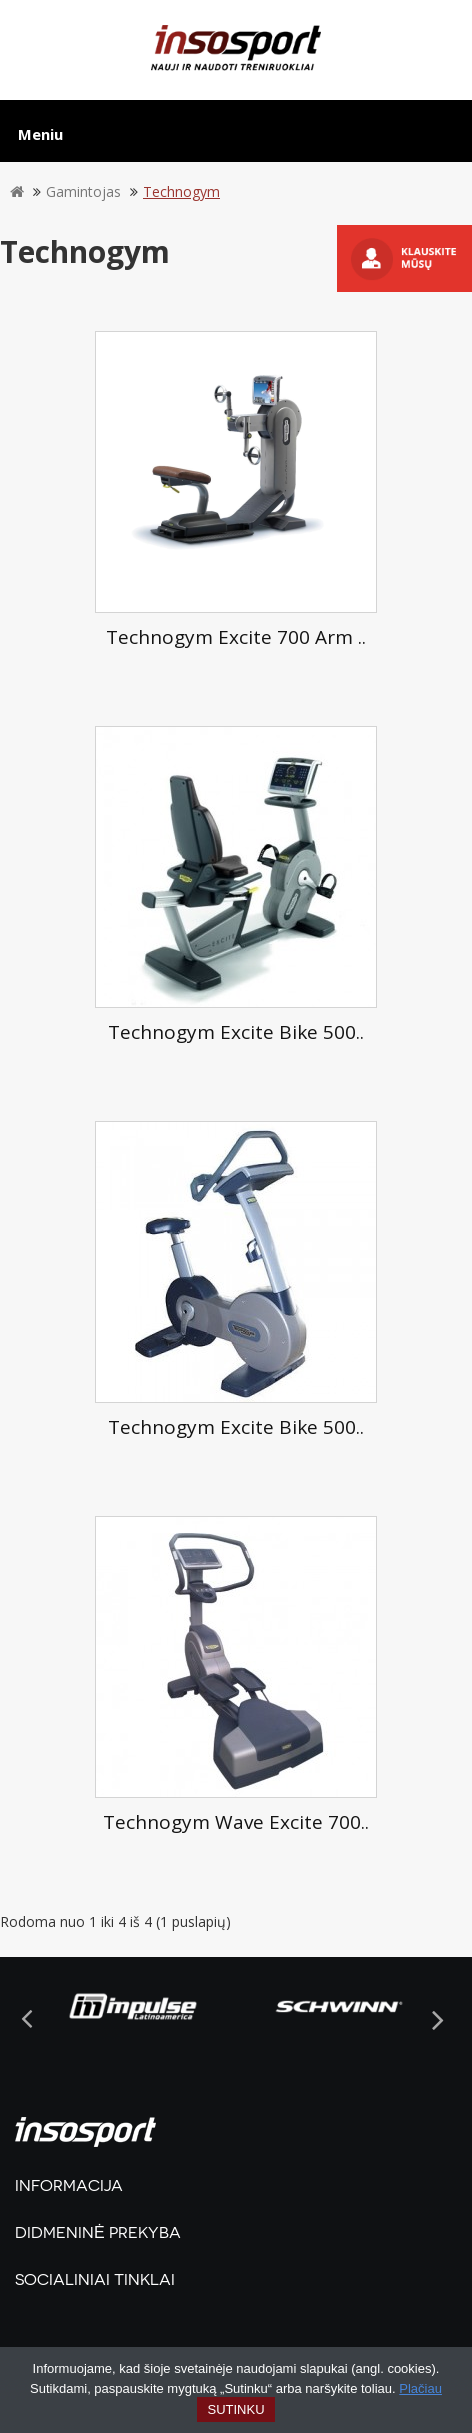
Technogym (181, 191)
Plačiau (420, 2388)
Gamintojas (83, 191)
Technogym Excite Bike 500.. (236, 1032)
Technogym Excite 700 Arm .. (236, 637)
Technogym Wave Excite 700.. (236, 1822)
